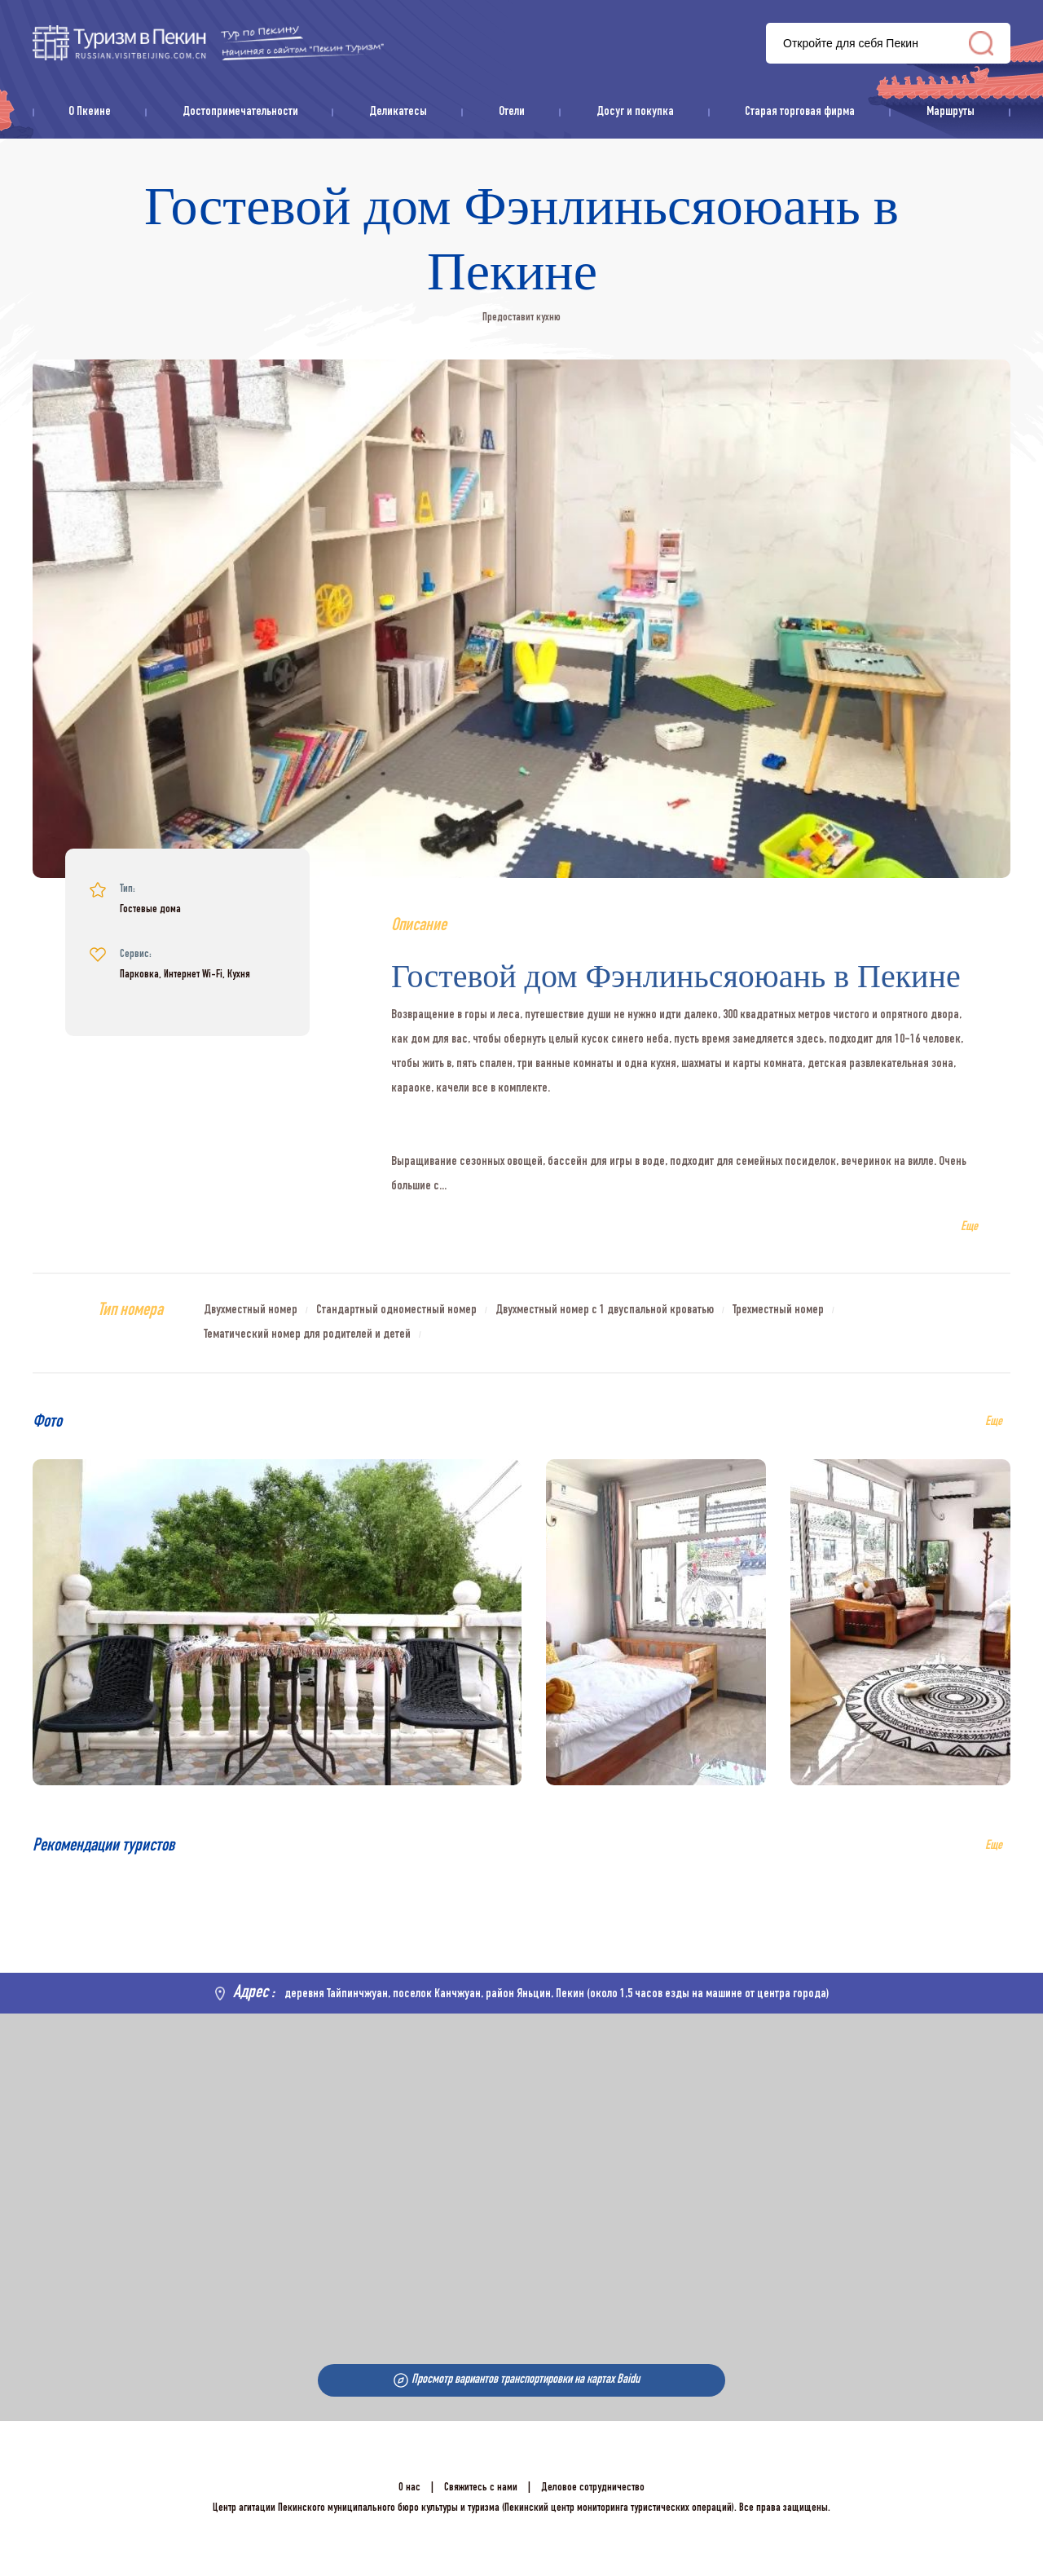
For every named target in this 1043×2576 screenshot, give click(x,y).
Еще (993, 1846)
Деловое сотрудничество (593, 2488)
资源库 (208, 43)
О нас (409, 2488)
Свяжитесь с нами (480, 2488)
